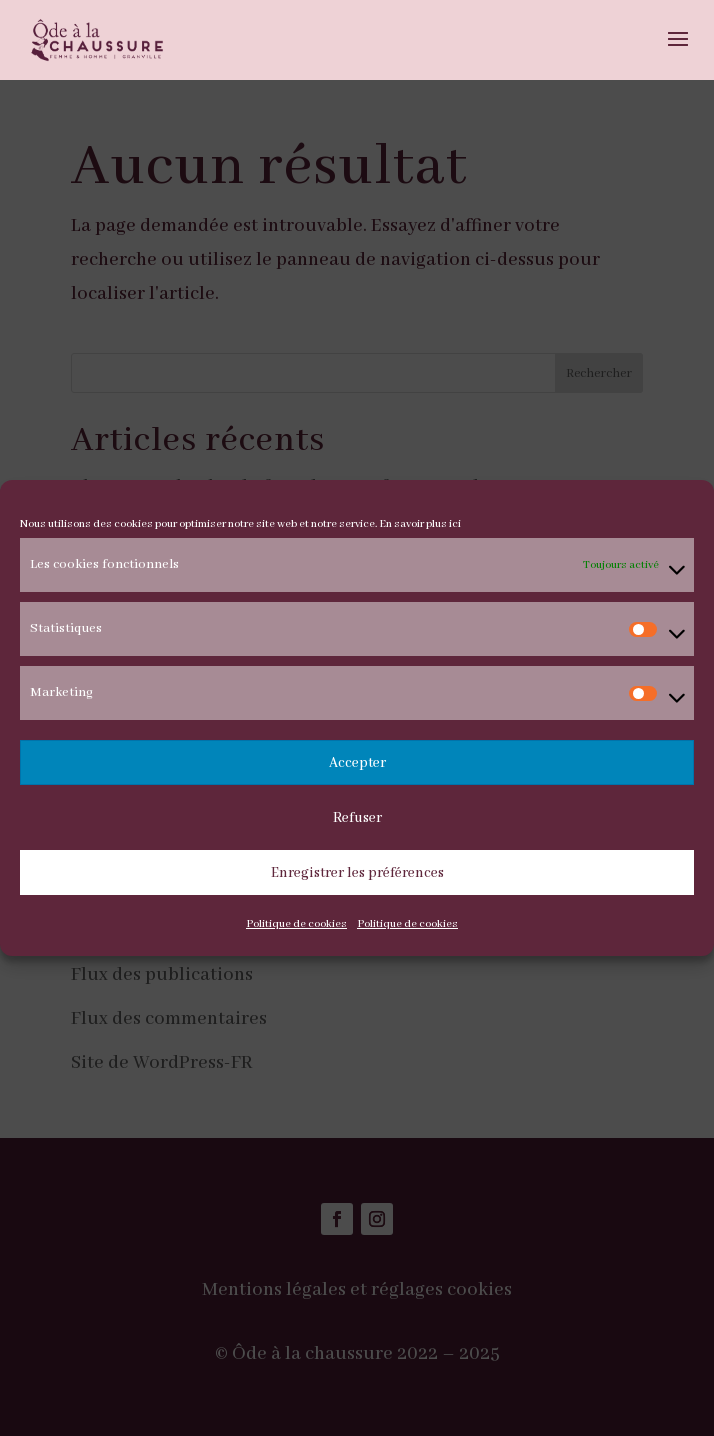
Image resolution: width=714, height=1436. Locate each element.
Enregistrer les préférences (357, 873)
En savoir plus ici (420, 524)
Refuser (357, 818)
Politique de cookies (296, 924)
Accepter (357, 763)
